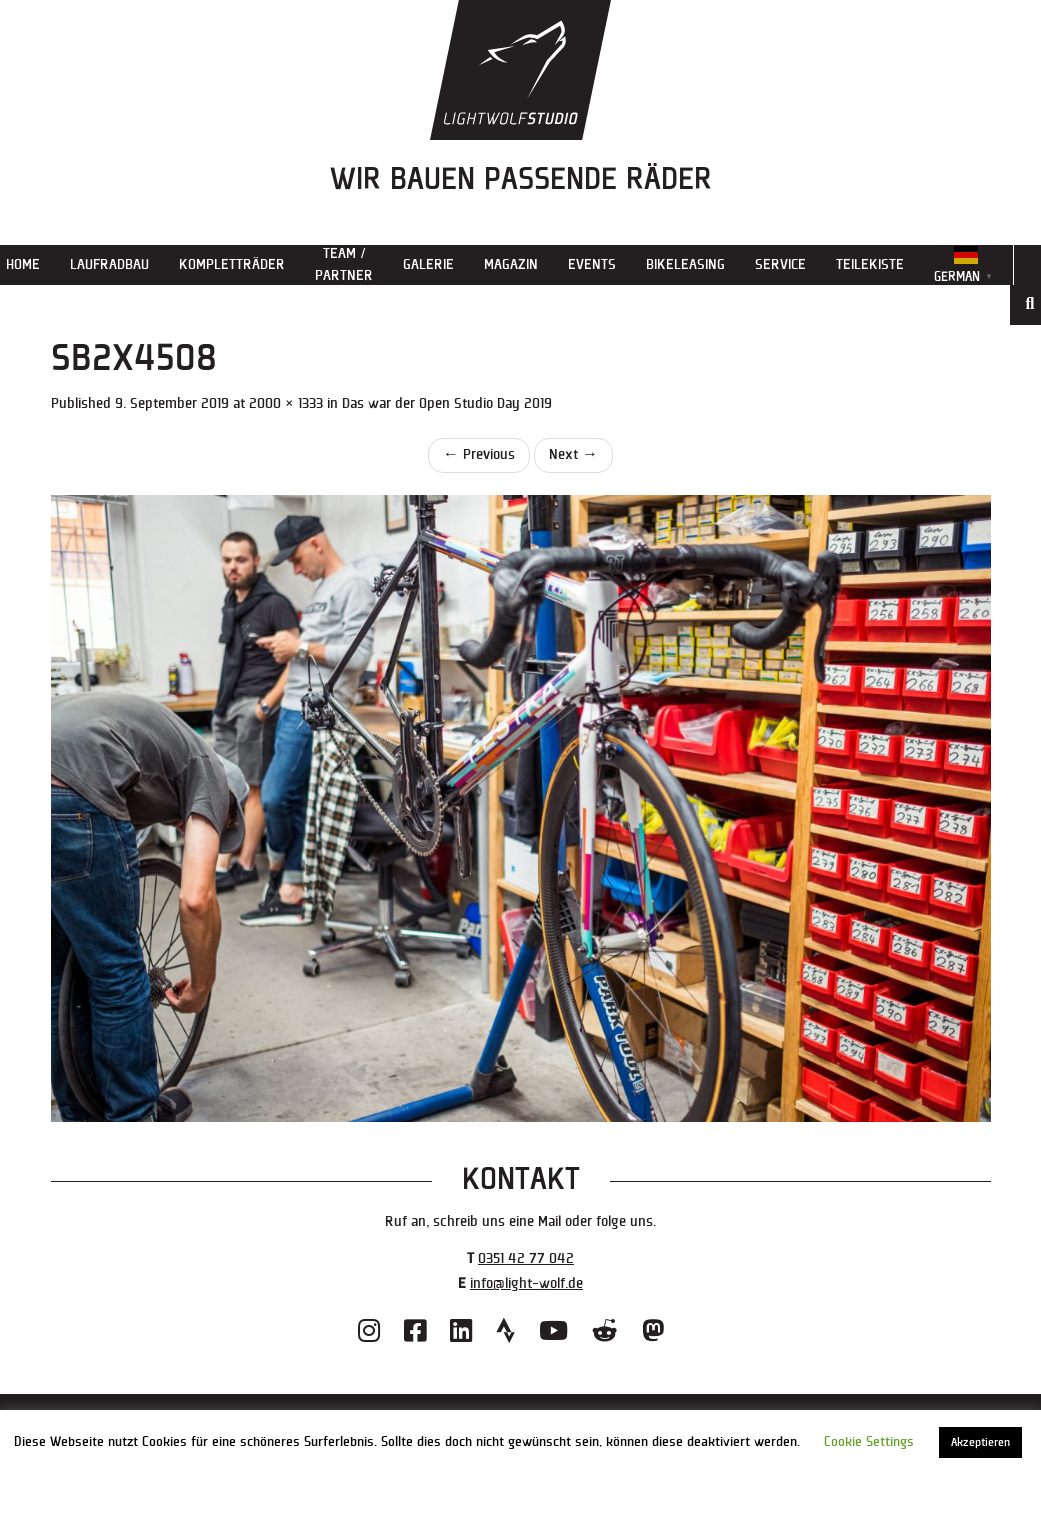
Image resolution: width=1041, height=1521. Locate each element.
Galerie (428, 264)
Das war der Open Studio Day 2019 (447, 403)
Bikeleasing (685, 264)
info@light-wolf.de (526, 1283)
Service (780, 264)
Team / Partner (344, 264)
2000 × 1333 (286, 403)
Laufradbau (109, 264)
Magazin (511, 264)
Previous (479, 454)
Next (573, 454)
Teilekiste (870, 264)
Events (592, 264)
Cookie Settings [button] (869, 1442)
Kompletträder (232, 264)
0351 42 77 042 (526, 1258)
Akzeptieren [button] (980, 1442)
